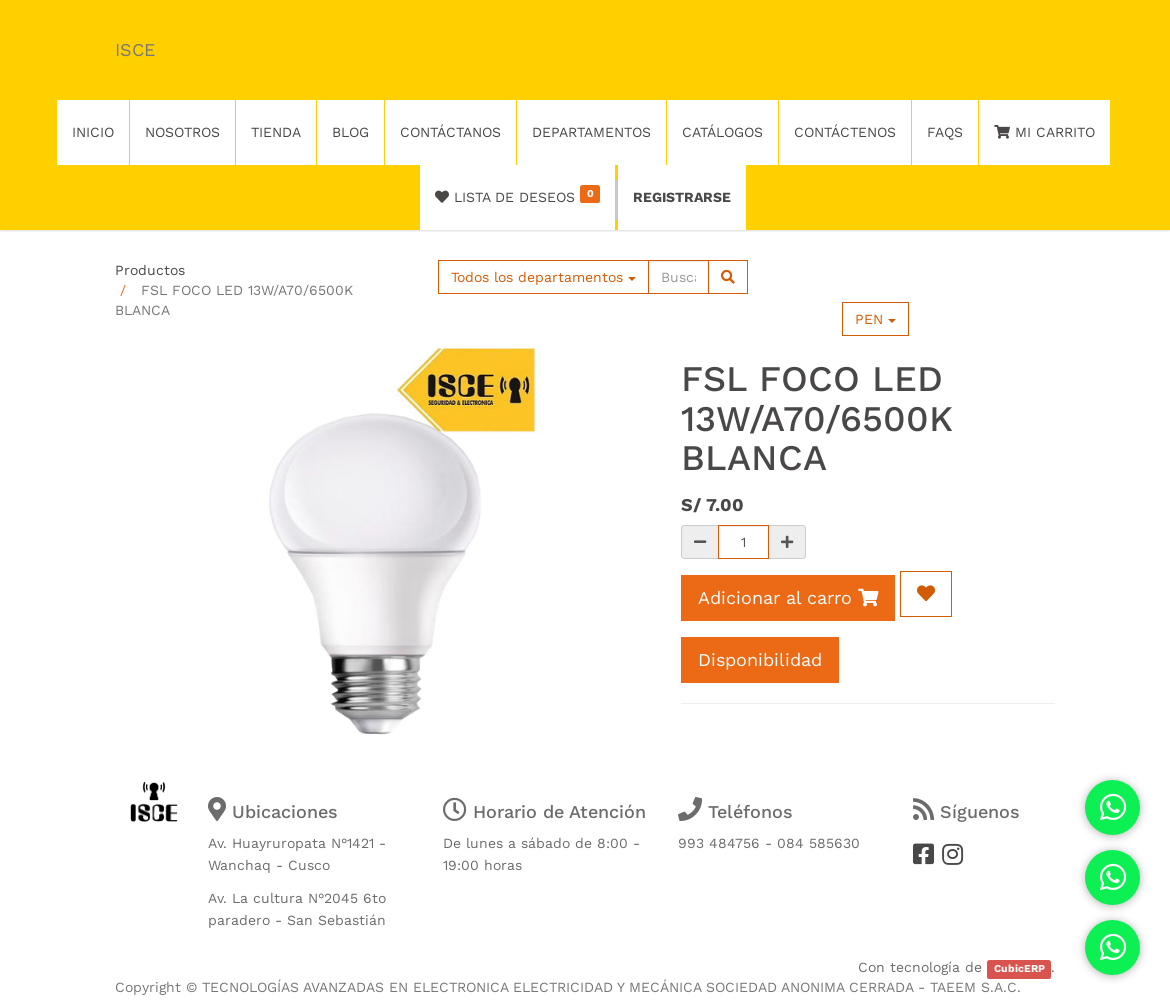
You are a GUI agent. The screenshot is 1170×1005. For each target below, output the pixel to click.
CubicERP (1019, 968)
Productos (150, 270)
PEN (875, 319)
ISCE (135, 49)
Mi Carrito (1044, 132)
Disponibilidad (760, 659)
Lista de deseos (517, 195)
